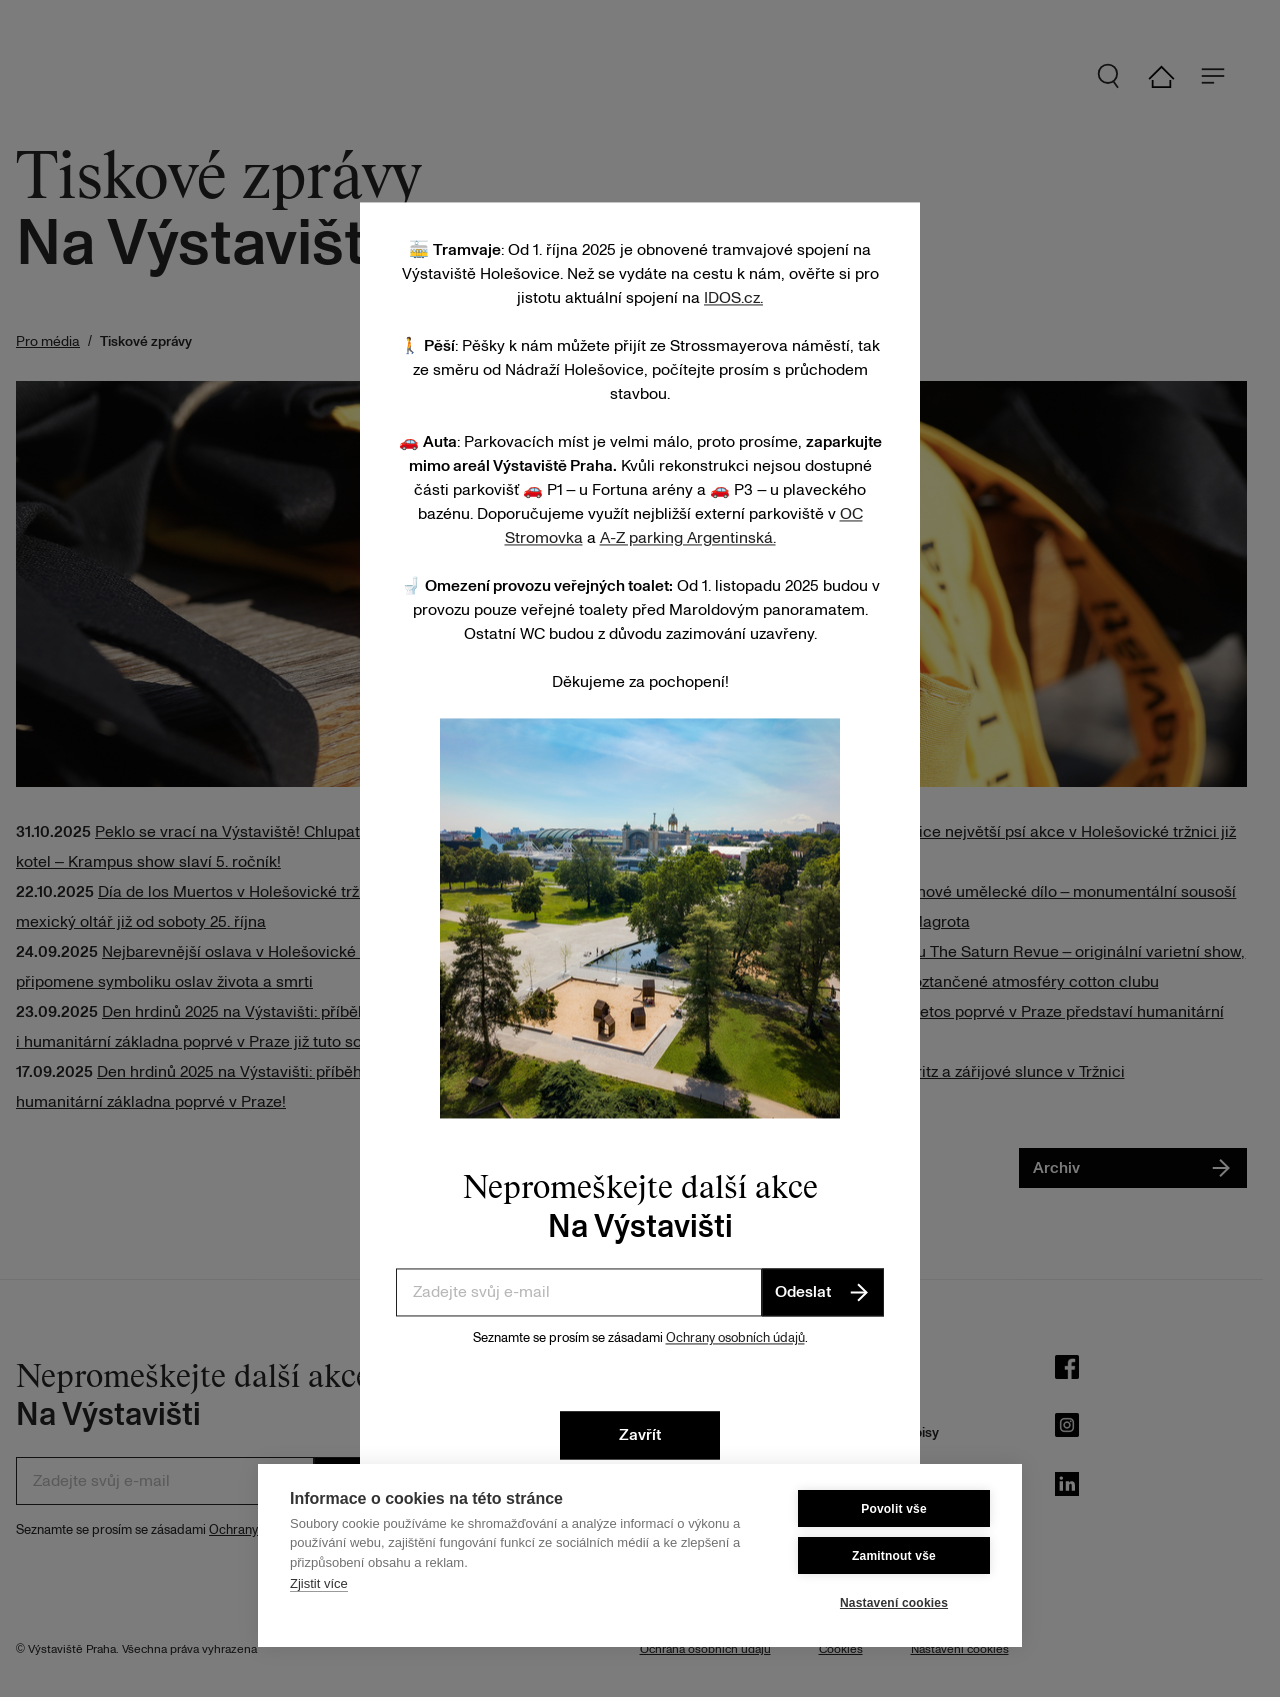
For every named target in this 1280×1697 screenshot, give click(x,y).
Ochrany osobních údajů (735, 1338)
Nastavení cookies (894, 1603)
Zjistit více (319, 1583)
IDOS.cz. (733, 298)
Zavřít (640, 1435)
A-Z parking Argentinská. (688, 538)
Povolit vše (894, 1509)
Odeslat (823, 1292)
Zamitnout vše (894, 1556)
